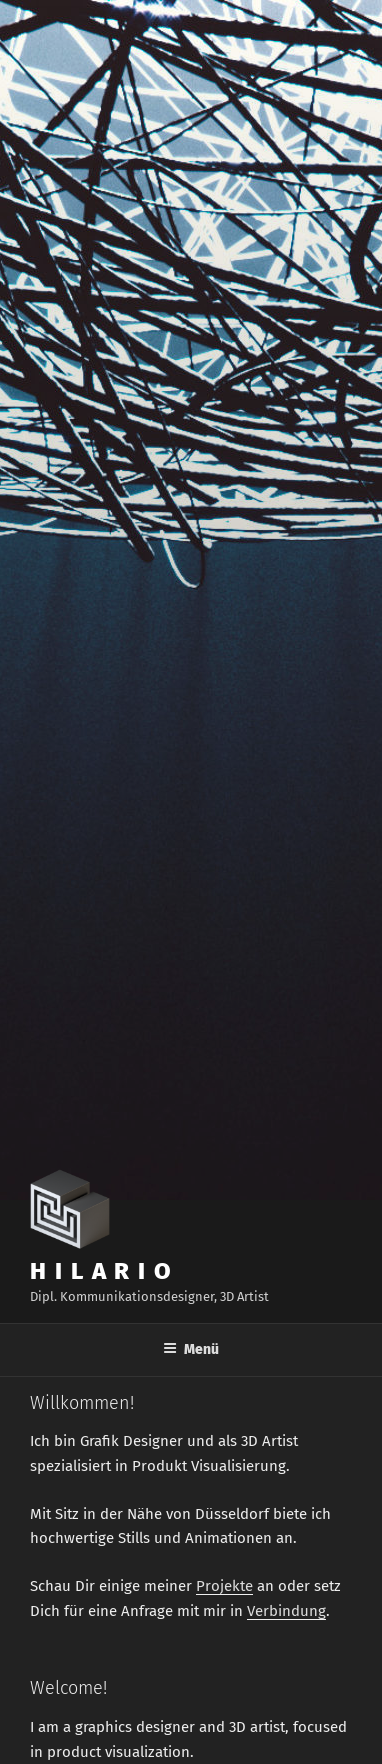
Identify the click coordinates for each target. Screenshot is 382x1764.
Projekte (224, 1586)
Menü (191, 1349)
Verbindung (286, 1611)
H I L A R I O (101, 1271)
